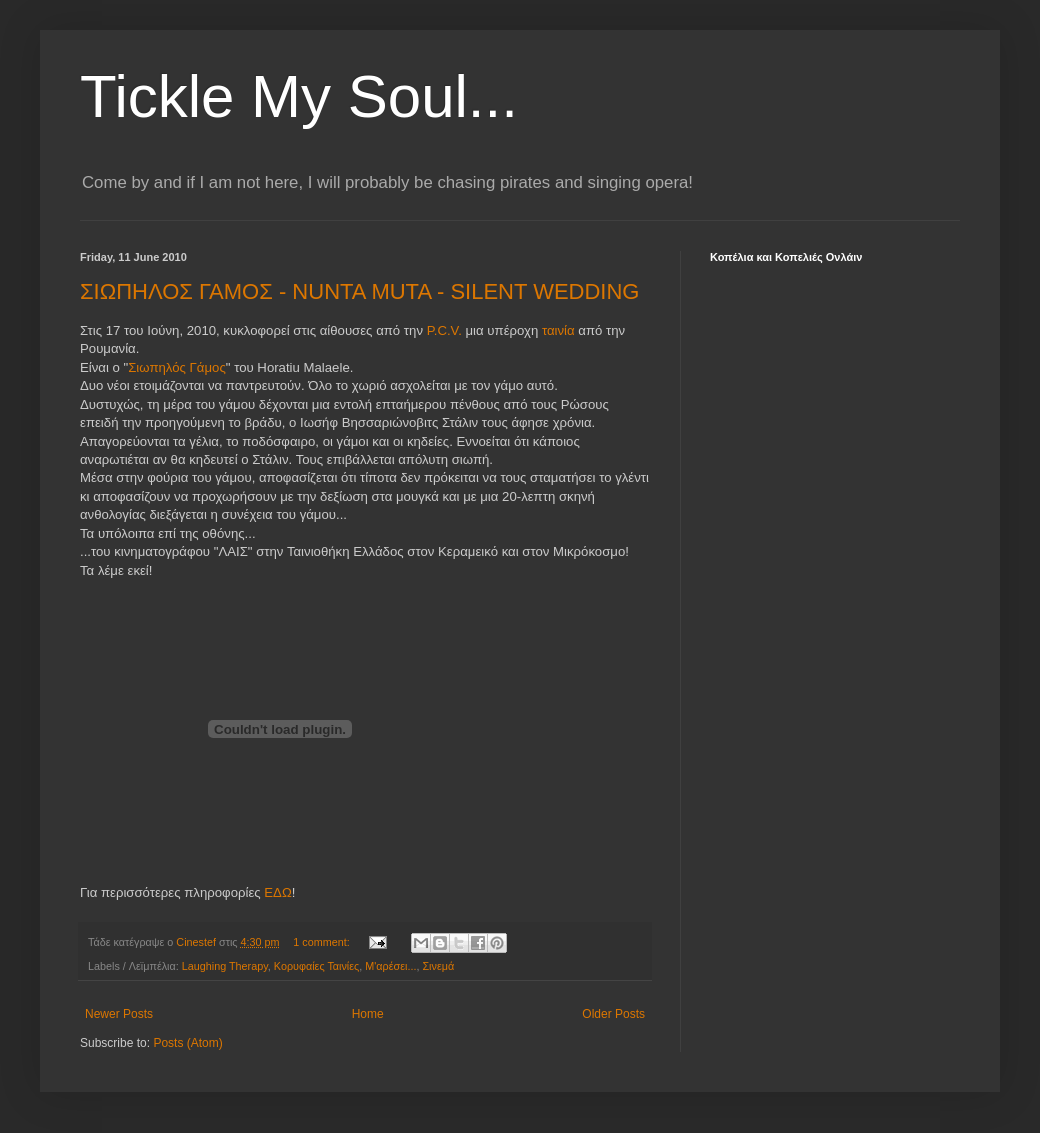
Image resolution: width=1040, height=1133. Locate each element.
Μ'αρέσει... (390, 966)
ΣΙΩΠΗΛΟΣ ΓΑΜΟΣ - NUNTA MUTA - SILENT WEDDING (360, 291)
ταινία (560, 330)
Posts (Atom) (187, 1043)
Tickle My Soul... (299, 96)
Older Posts (613, 1014)
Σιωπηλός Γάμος (177, 367)
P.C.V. (444, 330)
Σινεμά (438, 966)
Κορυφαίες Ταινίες (316, 966)
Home (368, 1014)
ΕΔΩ (277, 892)
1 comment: (322, 942)
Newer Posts (119, 1014)
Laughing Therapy (225, 966)
